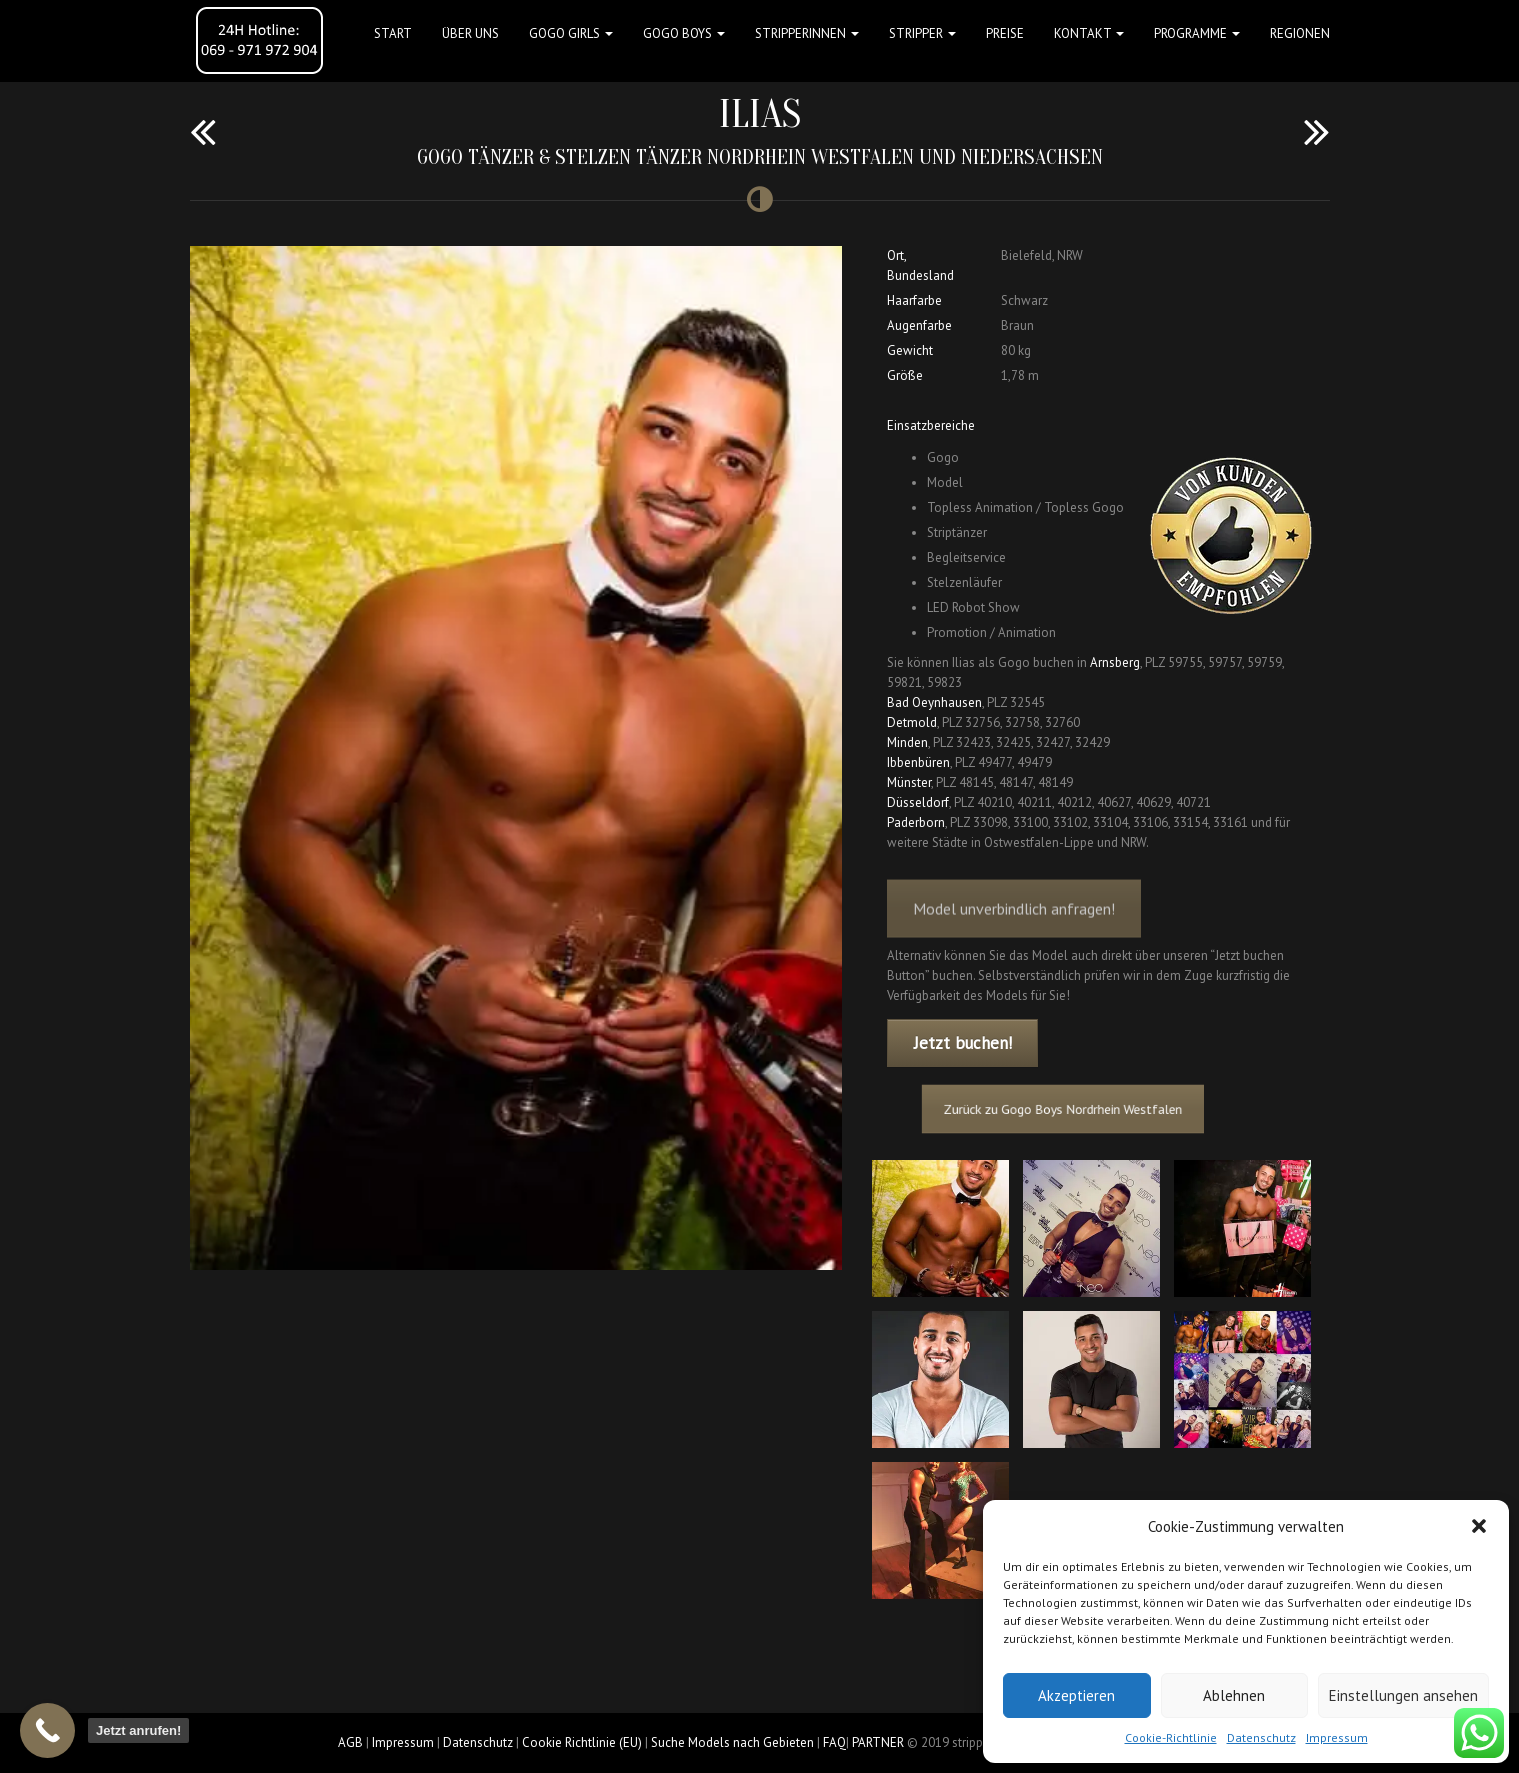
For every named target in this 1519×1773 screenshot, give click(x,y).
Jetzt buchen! (963, 1043)
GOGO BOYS (684, 33)
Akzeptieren (1076, 1695)
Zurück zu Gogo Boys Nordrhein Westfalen (1071, 1109)
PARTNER (878, 1742)
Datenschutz (1261, 1737)
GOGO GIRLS (571, 33)
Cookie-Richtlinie (1171, 1737)
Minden (907, 742)
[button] (1479, 1526)
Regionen (1300, 33)
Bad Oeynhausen (934, 702)
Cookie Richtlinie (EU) (582, 1742)
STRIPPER (922, 33)
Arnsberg (1115, 662)
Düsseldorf (918, 802)
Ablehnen (1234, 1695)
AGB (350, 1742)
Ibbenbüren (918, 762)
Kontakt (1089, 33)
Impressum (1337, 1737)
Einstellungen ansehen (1403, 1695)
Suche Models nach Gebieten (732, 1742)
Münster (909, 782)
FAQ (834, 1742)
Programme (1197, 33)
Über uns (470, 33)
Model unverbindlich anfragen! (1014, 925)
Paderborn (916, 822)
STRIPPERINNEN (807, 33)
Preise (1005, 33)
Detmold (912, 722)
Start (393, 33)
